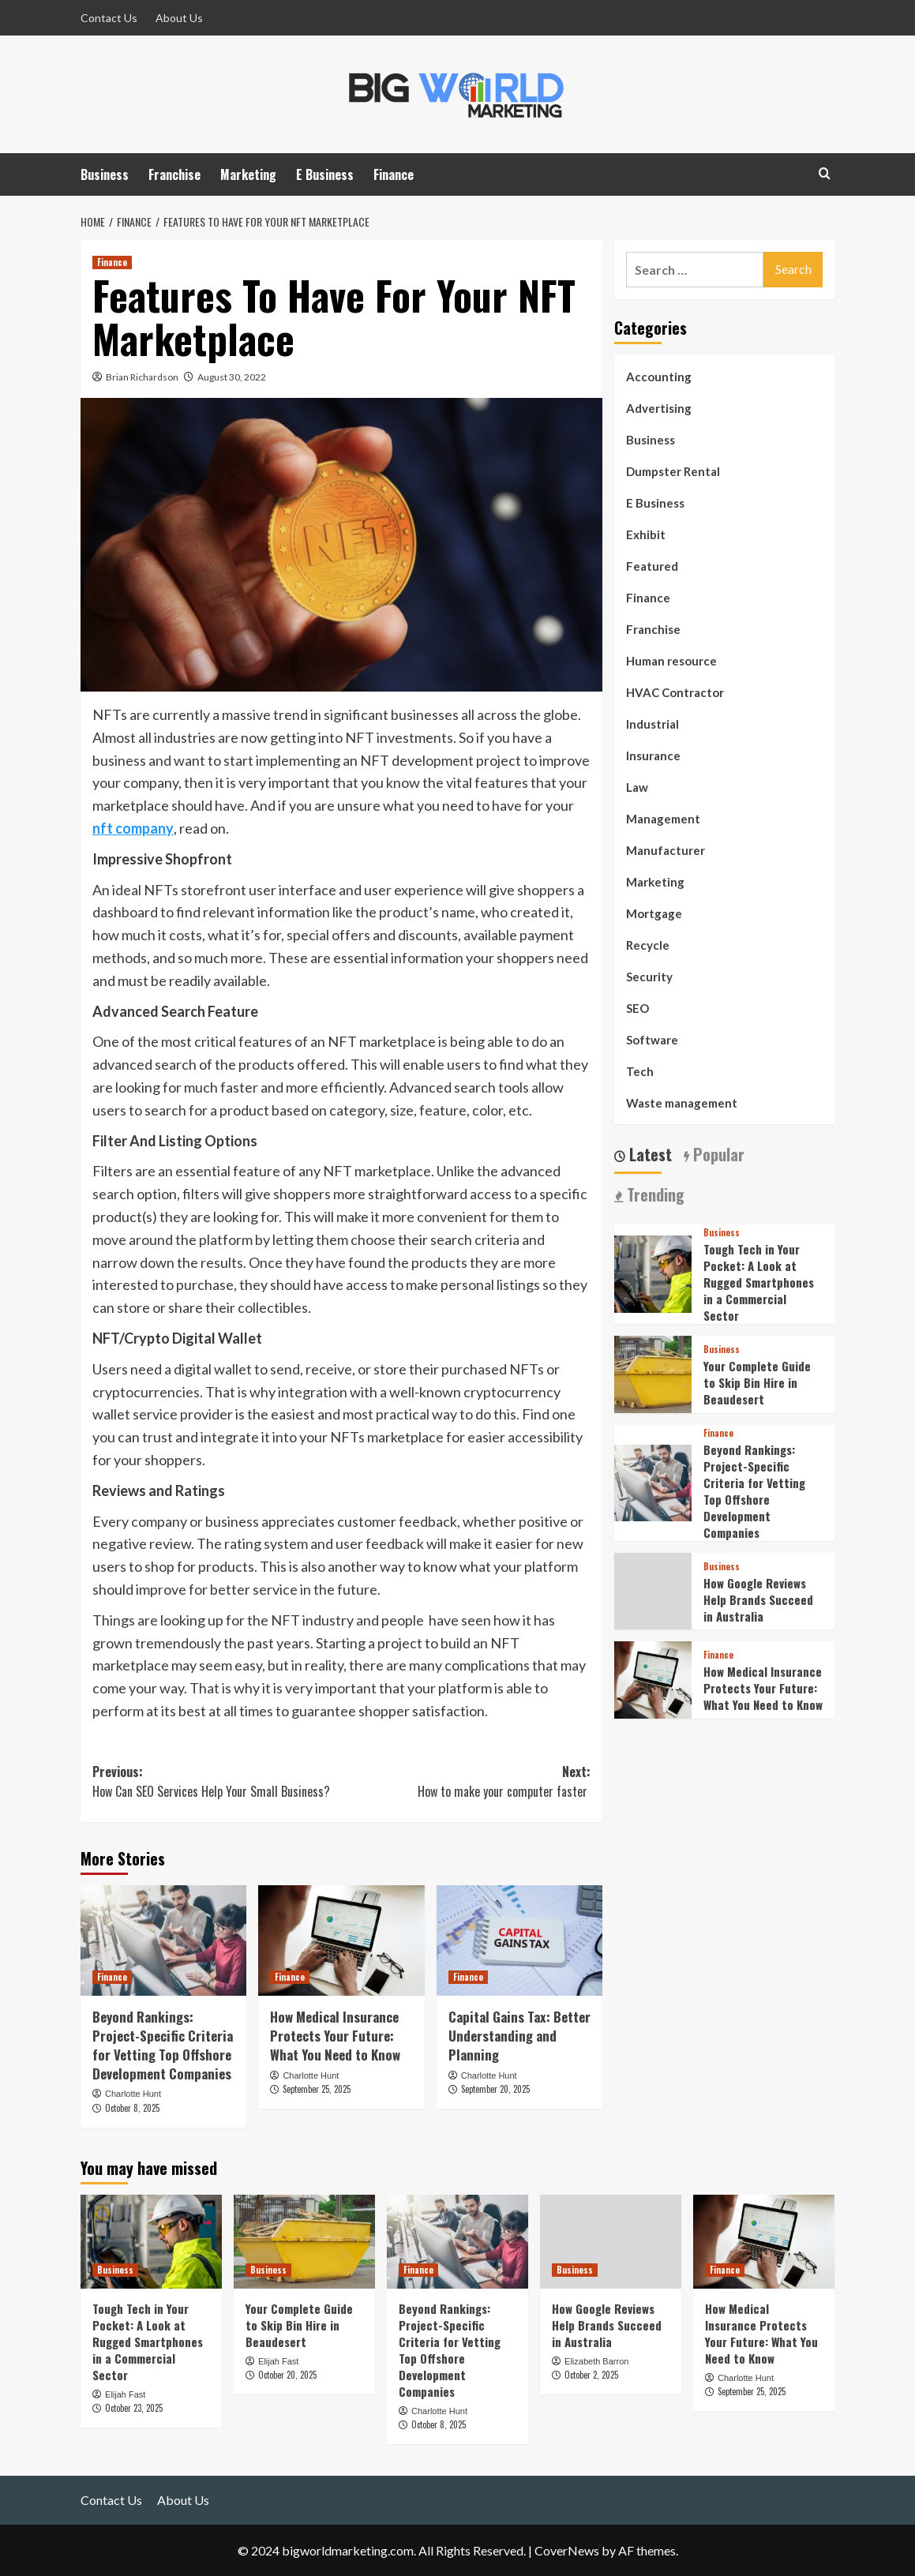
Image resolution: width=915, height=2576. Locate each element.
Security (649, 976)
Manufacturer (665, 850)
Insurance (653, 755)
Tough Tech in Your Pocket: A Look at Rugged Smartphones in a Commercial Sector (758, 1282)
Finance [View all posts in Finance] (112, 262)
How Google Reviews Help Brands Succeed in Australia (758, 1599)
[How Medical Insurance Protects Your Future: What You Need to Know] (341, 1940)
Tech (640, 1071)
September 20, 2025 (495, 2089)
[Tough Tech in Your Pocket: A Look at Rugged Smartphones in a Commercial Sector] (653, 1272)
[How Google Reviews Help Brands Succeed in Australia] (610, 2242)
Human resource (671, 661)
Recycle (647, 945)
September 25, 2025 (317, 2089)
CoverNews (566, 2550)
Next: (466, 1782)
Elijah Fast (125, 2394)
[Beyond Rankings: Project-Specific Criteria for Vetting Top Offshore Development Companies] (163, 1940)
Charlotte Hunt (133, 2093)
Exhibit (646, 534)
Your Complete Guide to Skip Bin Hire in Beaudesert (757, 1382)
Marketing (248, 174)
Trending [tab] (653, 1195)
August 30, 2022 (231, 377)
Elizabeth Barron (596, 2361)
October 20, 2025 (287, 2374)
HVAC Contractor (675, 692)
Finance (393, 174)
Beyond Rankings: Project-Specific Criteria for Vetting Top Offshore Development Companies (162, 2045)
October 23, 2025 (134, 2408)
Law (637, 787)
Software (652, 1040)
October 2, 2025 (591, 2374)
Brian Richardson (142, 377)
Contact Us (109, 17)
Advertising (659, 408)
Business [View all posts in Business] (721, 1232)
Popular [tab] (716, 1155)
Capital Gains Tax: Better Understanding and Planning (519, 2035)
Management (663, 819)
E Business (325, 174)
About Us (179, 17)
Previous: (217, 1782)
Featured (652, 566)
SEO (637, 1008)
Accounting (659, 376)
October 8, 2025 (132, 2108)
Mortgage (654, 913)
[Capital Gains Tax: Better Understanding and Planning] (519, 1940)
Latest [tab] (648, 1155)
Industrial (652, 724)
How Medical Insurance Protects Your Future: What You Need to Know (335, 2035)
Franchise (174, 174)
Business (105, 174)
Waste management (681, 1103)
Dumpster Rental (673, 471)
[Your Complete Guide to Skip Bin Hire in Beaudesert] (653, 1372)
